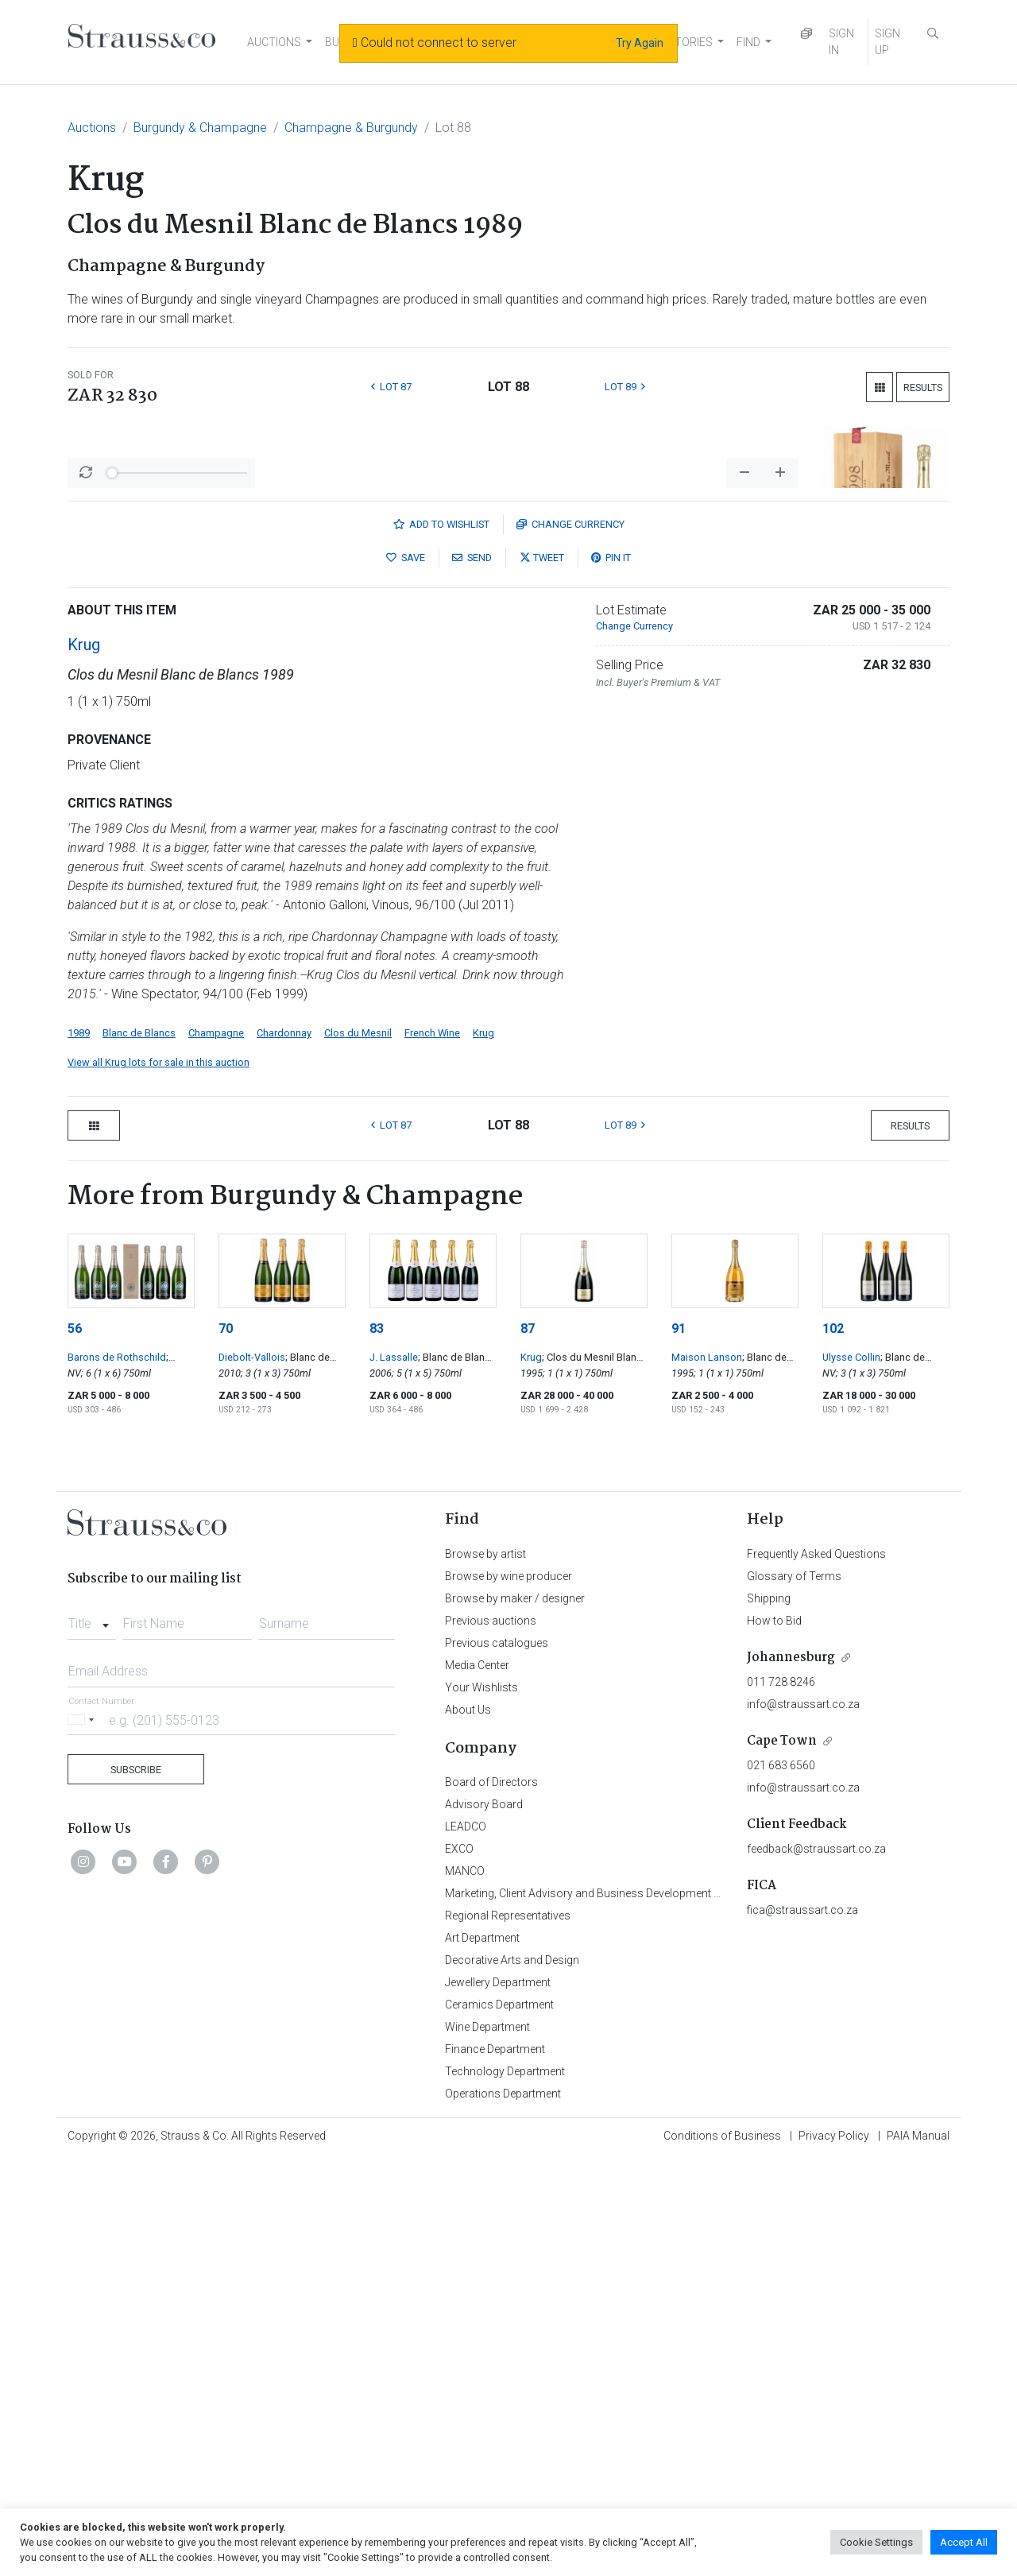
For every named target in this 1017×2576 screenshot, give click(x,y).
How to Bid (774, 2037)
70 (225, 1745)
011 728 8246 (781, 2098)
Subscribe (135, 2186)
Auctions (92, 127)
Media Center (477, 2081)
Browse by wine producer (508, 1992)
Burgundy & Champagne (200, 127)
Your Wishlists (481, 2104)
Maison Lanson (706, 1774)
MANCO (465, 2287)
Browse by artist (485, 1970)
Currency (570, 941)
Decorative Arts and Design (512, 2376)
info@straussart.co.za (803, 2120)
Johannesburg (791, 2074)
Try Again (639, 43)
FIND (748, 42)
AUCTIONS (274, 42)
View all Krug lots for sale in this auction (158, 1479)
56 (75, 1745)
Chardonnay (284, 1449)
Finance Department (495, 2465)
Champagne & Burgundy (351, 127)
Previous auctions (490, 2037)
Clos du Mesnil (358, 1449)
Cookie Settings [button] (876, 2542)
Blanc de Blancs (139, 1449)
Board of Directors (491, 2198)
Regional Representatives (507, 2332)
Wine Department (487, 2443)
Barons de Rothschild (117, 1774)
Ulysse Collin (851, 1774)
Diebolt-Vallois (251, 1774)
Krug (84, 1061)
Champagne (216, 1449)
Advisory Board (484, 2220)
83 (376, 1745)
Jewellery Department (498, 2398)
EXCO (459, 2265)
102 (833, 1745)
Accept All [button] (964, 2542)
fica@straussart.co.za (802, 2326)
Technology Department (505, 2487)
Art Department (482, 2354)
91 (678, 1745)
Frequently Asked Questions (816, 1970)
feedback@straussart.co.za (816, 2265)
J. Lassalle (393, 1774)
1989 (79, 1449)
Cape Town (782, 2157)
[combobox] (92, 2035)
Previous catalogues (496, 2059)
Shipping (769, 2015)
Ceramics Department (499, 2421)
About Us (468, 2126)
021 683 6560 (781, 2181)
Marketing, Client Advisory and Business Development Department (608, 2309)
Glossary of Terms (794, 1992)
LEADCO (465, 2243)
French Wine (432, 1449)
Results (922, 387)
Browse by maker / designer (515, 2015)
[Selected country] (83, 2136)
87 (527, 1745)
